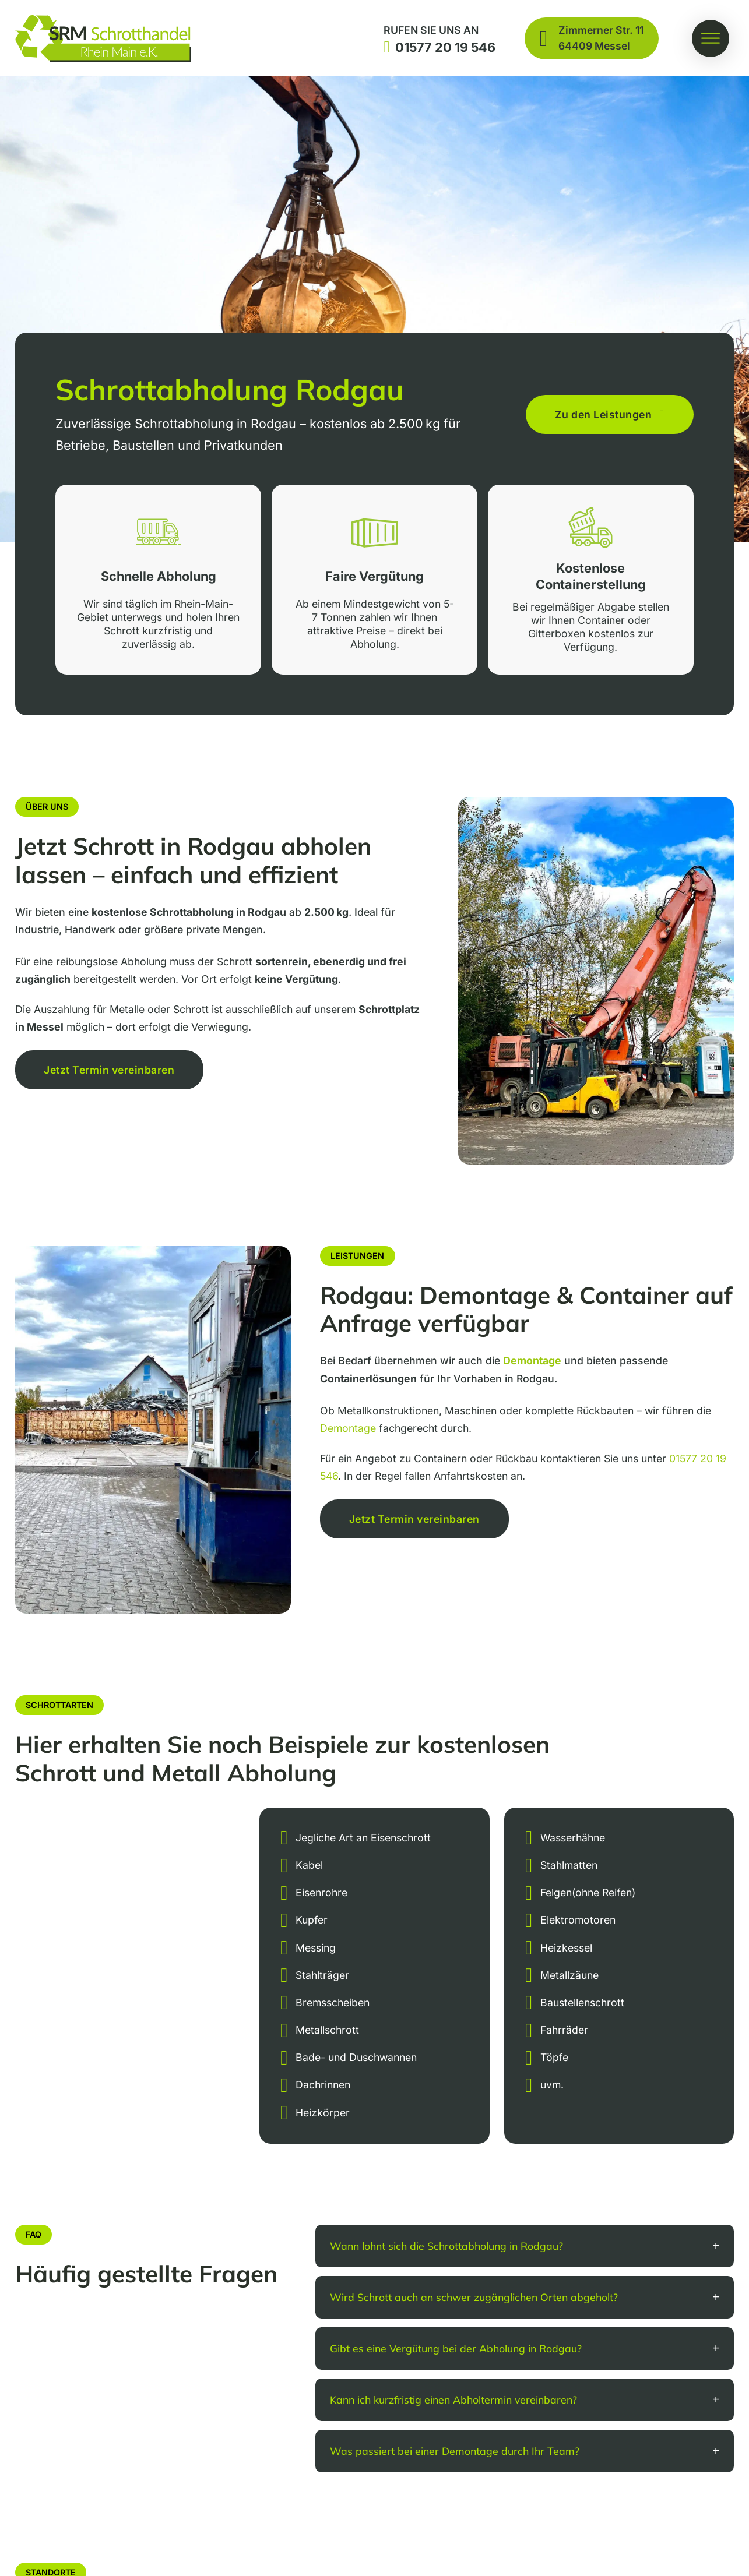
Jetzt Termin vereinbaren (109, 1070)
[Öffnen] (710, 38)
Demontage (348, 1428)
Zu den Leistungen (609, 414)
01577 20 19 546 (445, 47)
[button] (524, 2246)
